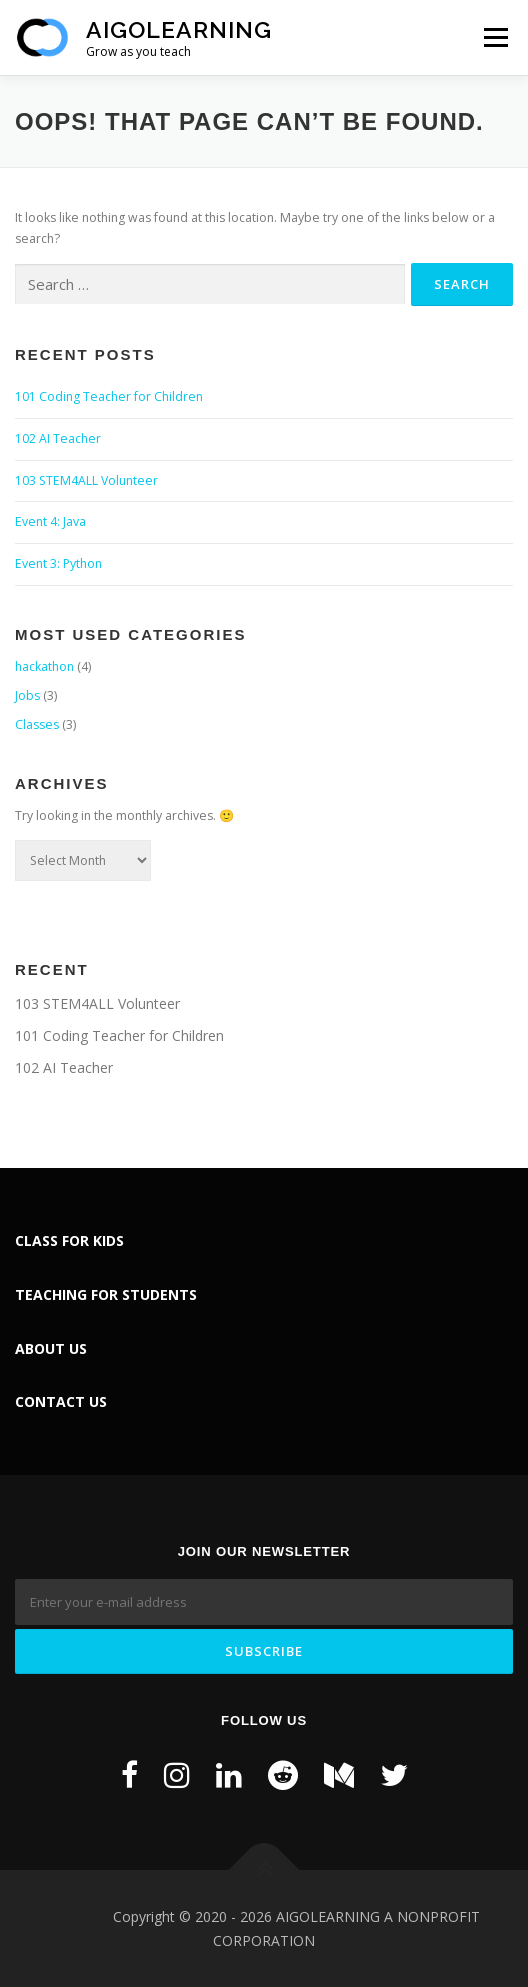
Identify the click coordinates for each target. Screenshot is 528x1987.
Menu (494, 37)
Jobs (27, 695)
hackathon (44, 666)
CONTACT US (61, 1401)
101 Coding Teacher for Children (109, 396)
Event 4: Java (50, 521)
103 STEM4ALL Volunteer (86, 480)
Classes (37, 724)
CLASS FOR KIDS (69, 1240)
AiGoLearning (179, 29)
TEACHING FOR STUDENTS (106, 1294)
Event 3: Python (58, 563)
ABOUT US (51, 1348)
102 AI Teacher (58, 438)
